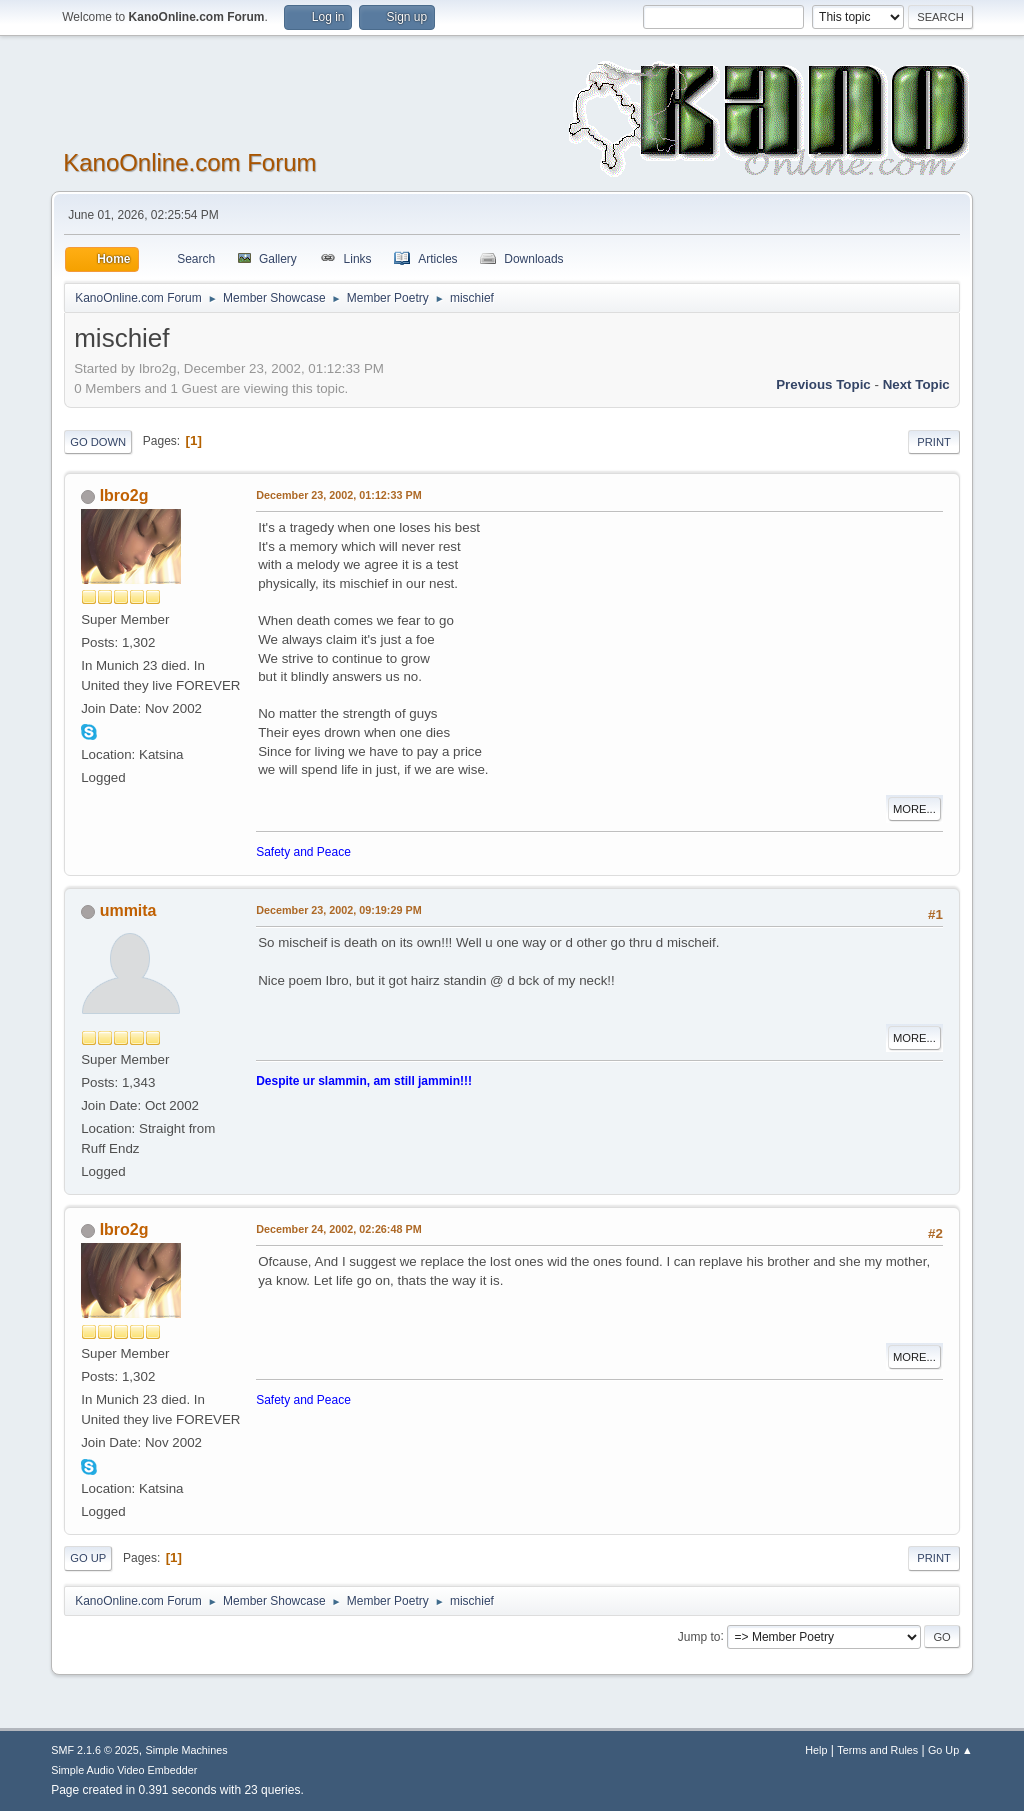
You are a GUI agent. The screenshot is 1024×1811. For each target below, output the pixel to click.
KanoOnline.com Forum (189, 162)
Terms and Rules (877, 1750)
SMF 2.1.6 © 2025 (95, 1750)
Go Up (88, 1558)
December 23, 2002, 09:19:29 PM (338, 910)
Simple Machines (187, 1750)
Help (816, 1750)
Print (934, 442)
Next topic (916, 384)
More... (914, 809)
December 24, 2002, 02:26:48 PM (338, 1229)
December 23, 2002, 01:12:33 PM (338, 495)
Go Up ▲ (950, 1750)
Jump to (699, 1636)
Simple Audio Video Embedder (124, 1770)
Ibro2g (124, 495)
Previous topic (823, 384)
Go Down (98, 442)
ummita (128, 910)
